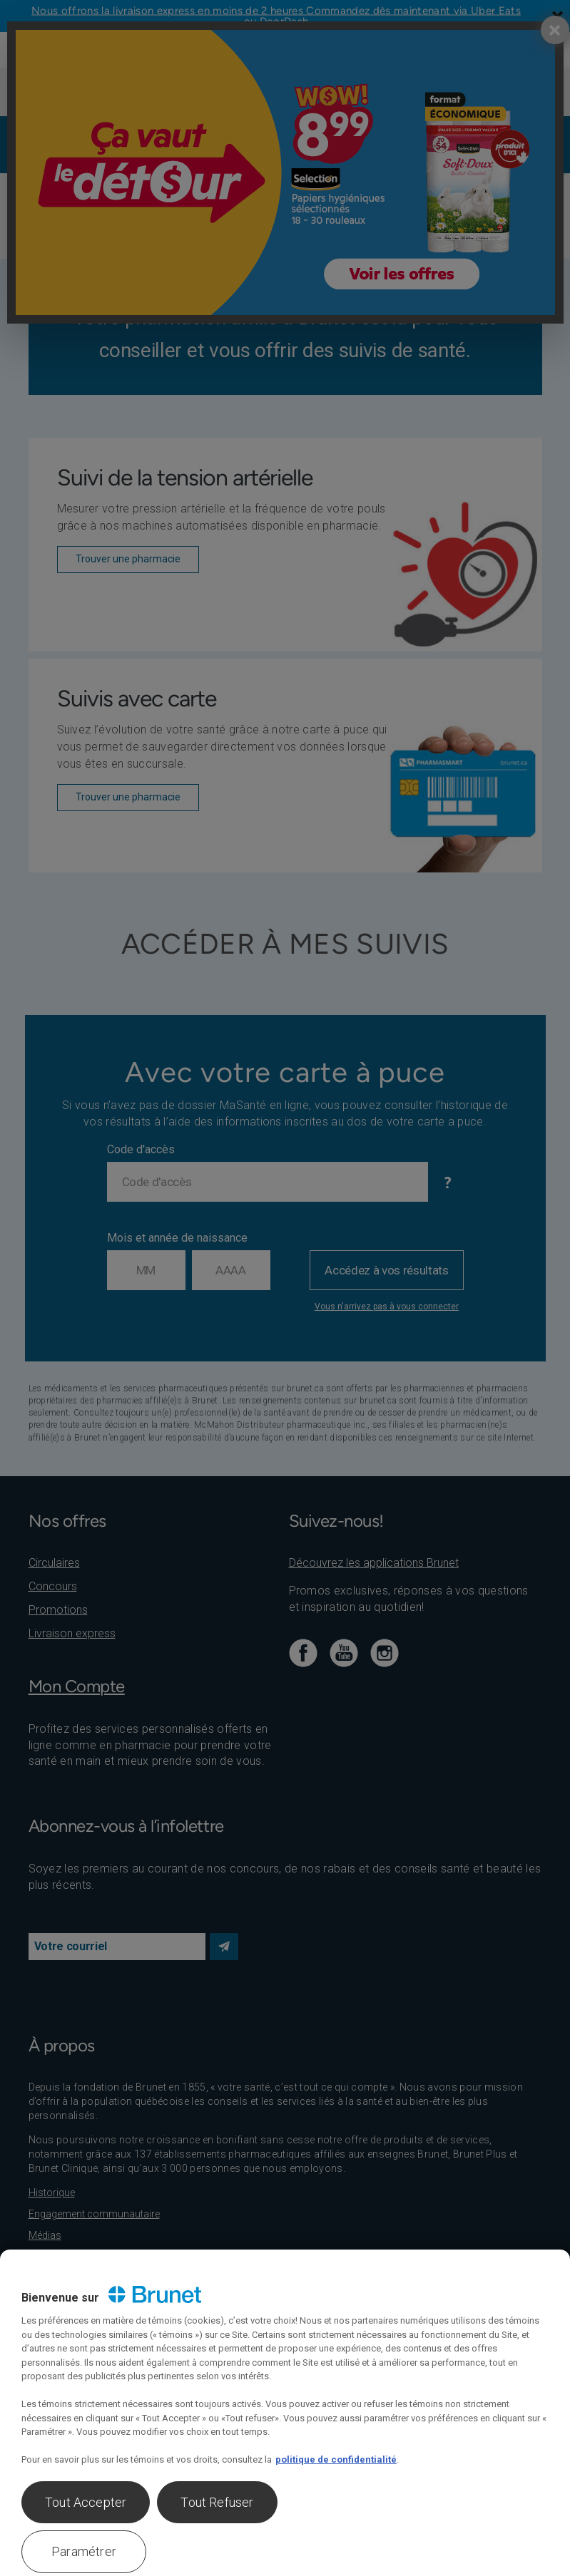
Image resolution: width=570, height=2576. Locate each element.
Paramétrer (83, 2551)
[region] (285, 2413)
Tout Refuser (216, 2502)
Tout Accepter (85, 2502)
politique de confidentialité (336, 2459)
